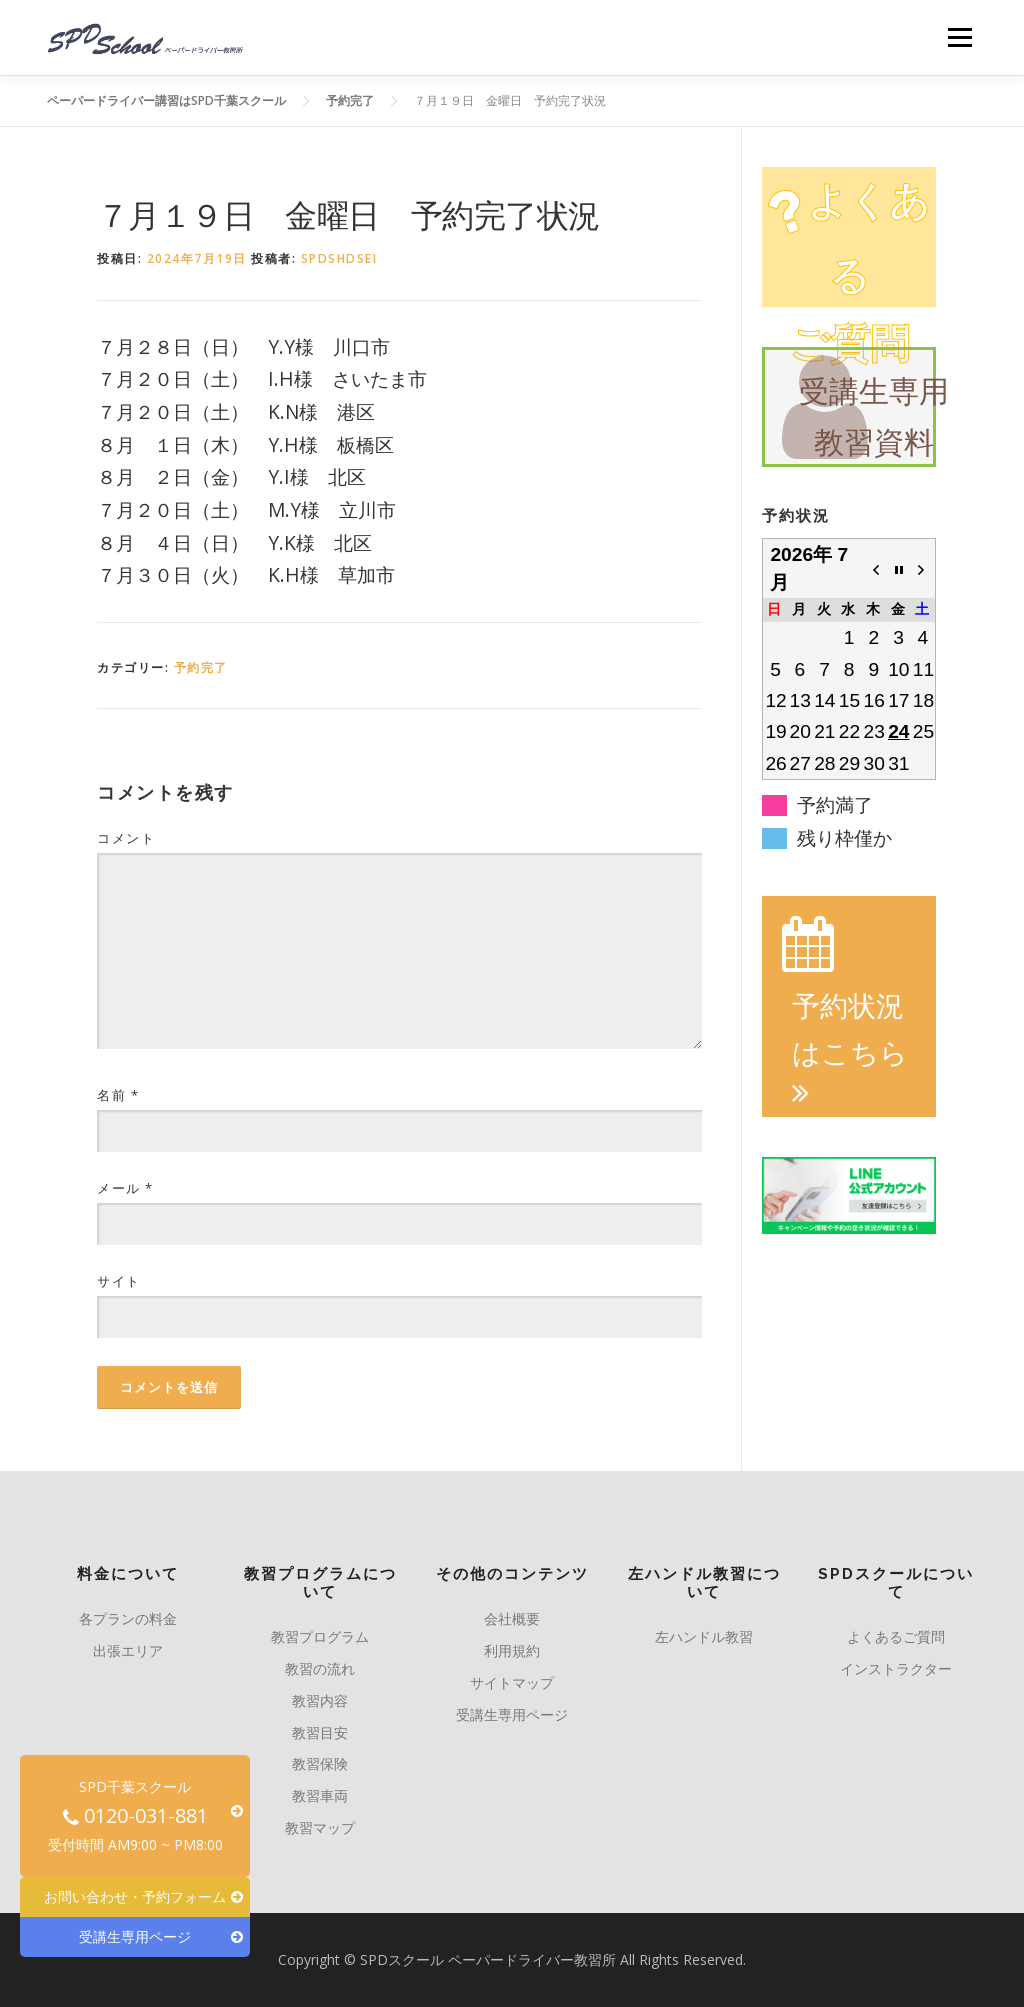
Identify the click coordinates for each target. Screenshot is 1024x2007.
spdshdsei (339, 258)
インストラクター (896, 1668)
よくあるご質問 (896, 1636)
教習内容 (320, 1700)
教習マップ (320, 1827)
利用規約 (512, 1650)
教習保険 (320, 1763)
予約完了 (201, 667)
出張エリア (128, 1650)
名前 (118, 1095)
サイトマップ (512, 1682)
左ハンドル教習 (704, 1636)
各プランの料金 (128, 1618)
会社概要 (512, 1618)
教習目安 (320, 1732)
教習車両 (320, 1795)
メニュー (959, 37)
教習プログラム (320, 1636)
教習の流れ (320, 1668)
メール (125, 1188)
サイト (119, 1281)
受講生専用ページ (512, 1714)
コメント (126, 838)
